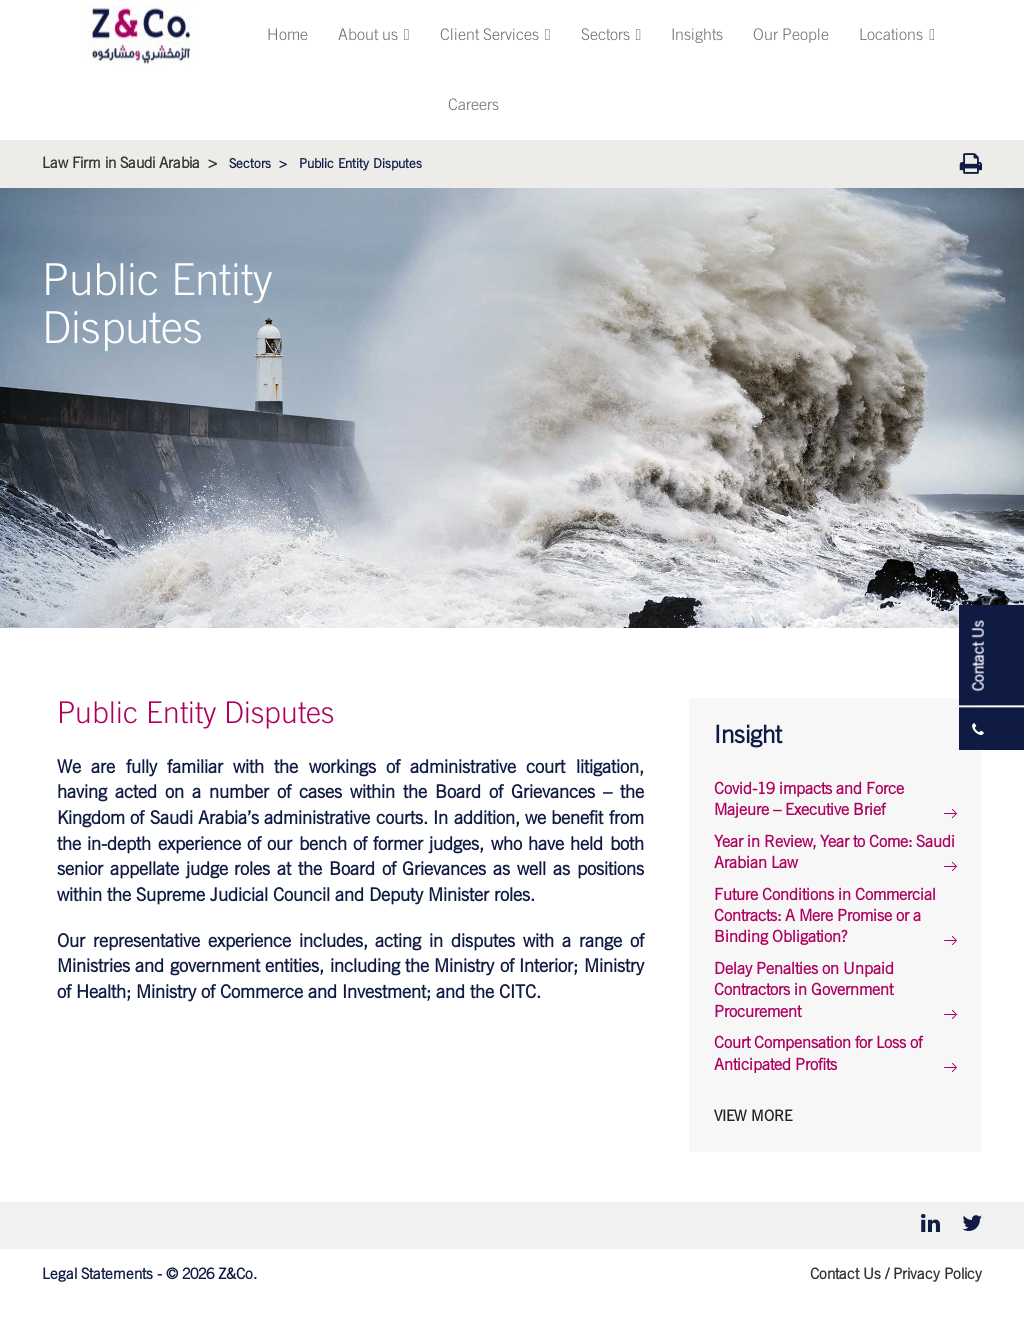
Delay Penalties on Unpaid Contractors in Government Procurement (804, 990)
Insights (697, 35)
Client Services (495, 35)
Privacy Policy (937, 1274)
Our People (791, 35)
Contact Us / (849, 1274)
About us (374, 35)
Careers (473, 105)
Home (287, 35)
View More (753, 1116)
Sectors (611, 35)
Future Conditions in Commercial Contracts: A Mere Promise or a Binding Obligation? (825, 916)
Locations (897, 35)
